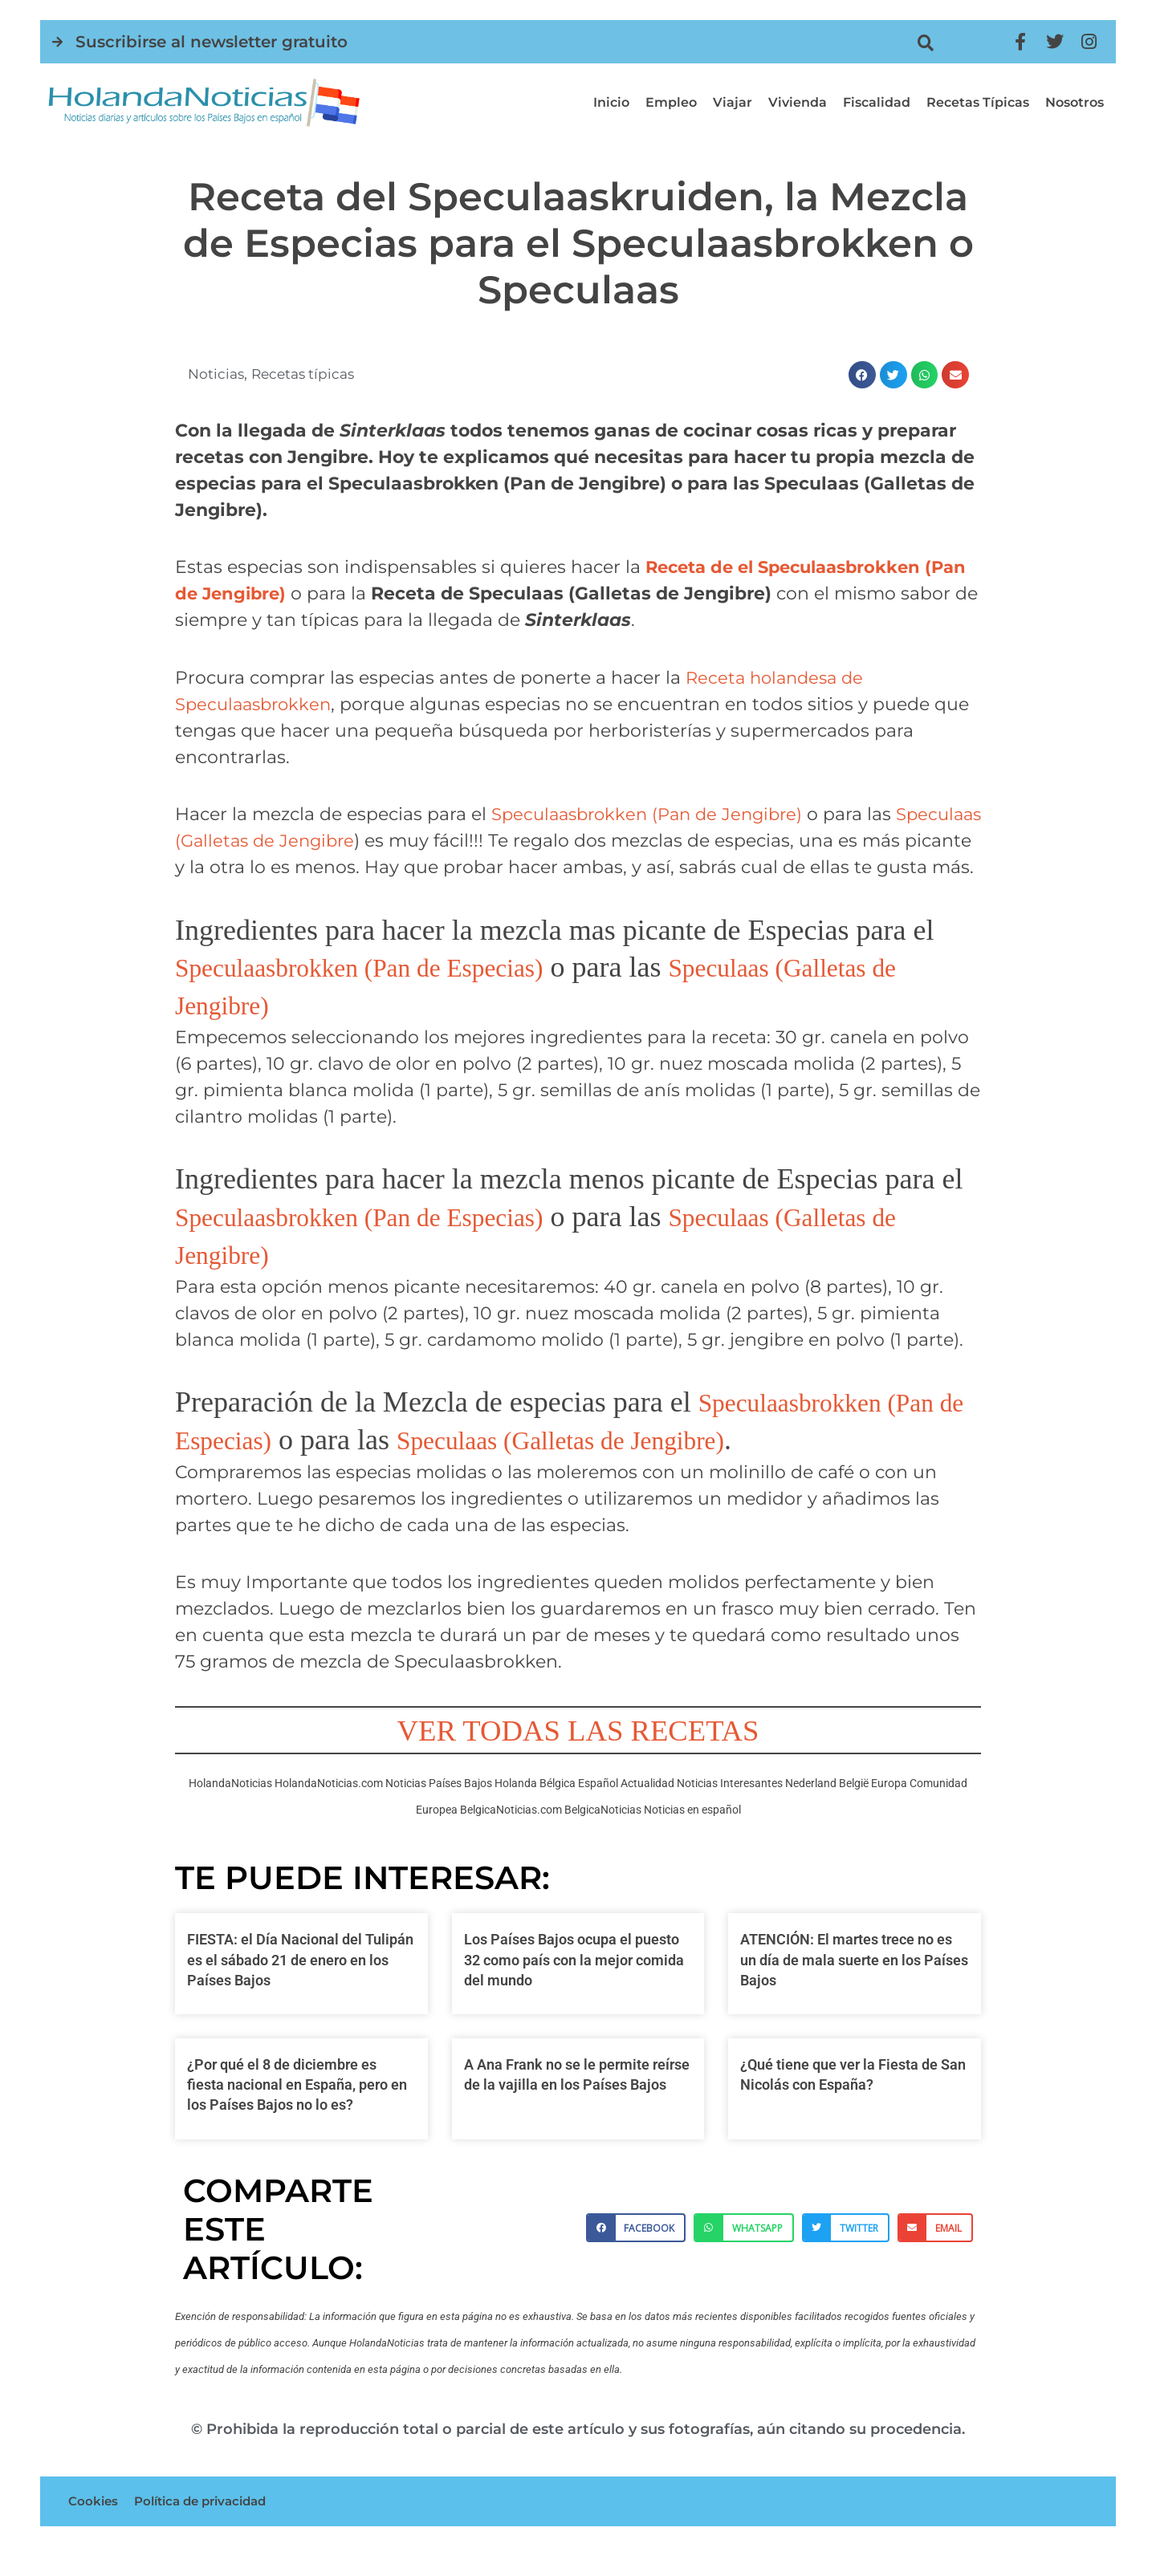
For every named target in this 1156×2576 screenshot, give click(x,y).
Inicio (611, 102)
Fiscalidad (876, 102)
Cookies (94, 2529)
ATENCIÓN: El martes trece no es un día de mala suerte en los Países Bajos (854, 1985)
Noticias (217, 374)
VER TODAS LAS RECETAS (578, 1756)
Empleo (671, 102)
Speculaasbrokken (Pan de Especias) (386, 993)
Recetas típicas (977, 102)
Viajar (732, 102)
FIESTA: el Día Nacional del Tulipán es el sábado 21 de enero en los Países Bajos (300, 1985)
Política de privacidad (208, 2529)
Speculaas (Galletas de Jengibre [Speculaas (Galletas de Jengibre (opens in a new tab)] (315, 840)
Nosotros (1074, 102)
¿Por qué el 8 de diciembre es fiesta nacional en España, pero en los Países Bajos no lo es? (297, 2110)
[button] (926, 42)
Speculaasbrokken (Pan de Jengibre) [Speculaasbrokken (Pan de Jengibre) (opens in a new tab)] (653, 814)
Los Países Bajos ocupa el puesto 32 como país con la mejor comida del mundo (574, 1985)
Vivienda (797, 102)
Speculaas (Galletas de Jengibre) (634, 1466)
